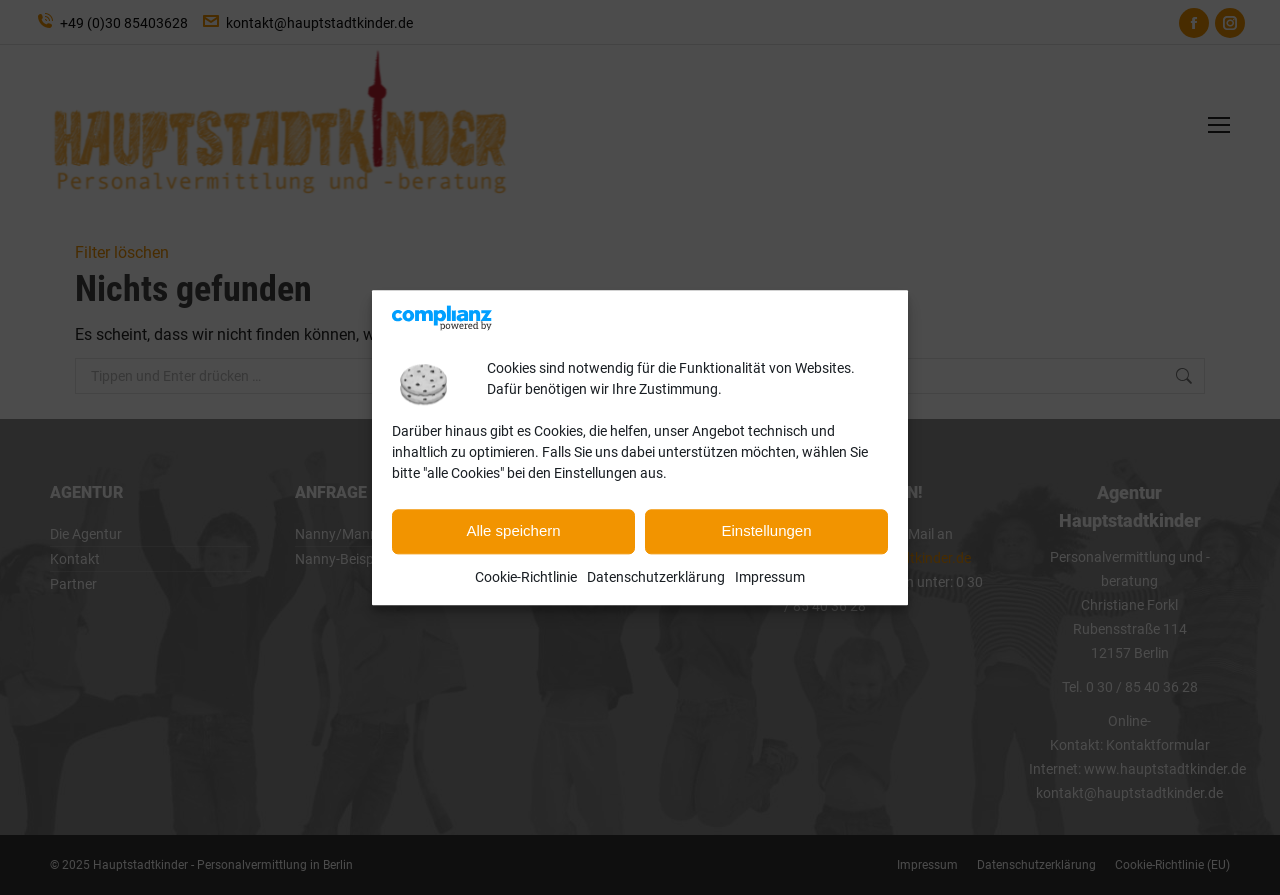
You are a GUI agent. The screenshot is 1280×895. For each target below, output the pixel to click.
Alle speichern (513, 531)
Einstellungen (766, 531)
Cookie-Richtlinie (526, 577)
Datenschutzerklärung (656, 577)
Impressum (770, 577)
